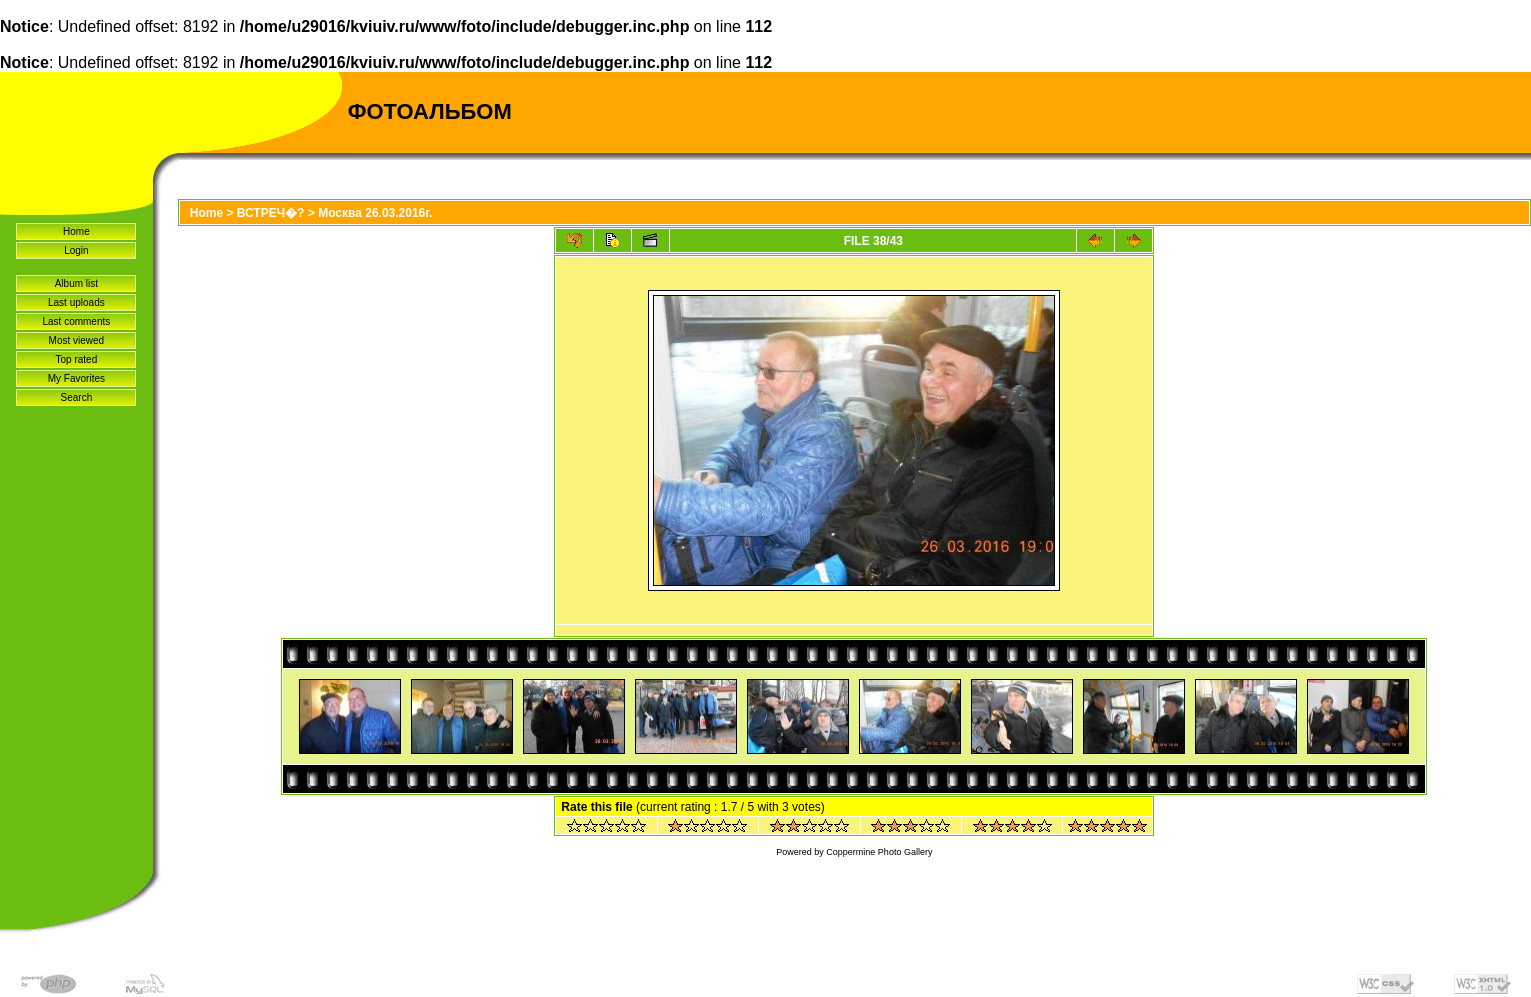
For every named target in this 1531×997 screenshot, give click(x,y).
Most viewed (77, 340)
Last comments (76, 321)
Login (76, 250)
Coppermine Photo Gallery (879, 852)
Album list (76, 283)
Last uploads (76, 302)
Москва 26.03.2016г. (375, 213)
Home (76, 231)
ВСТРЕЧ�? (271, 213)
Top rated (77, 359)
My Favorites (76, 378)
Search (77, 397)
